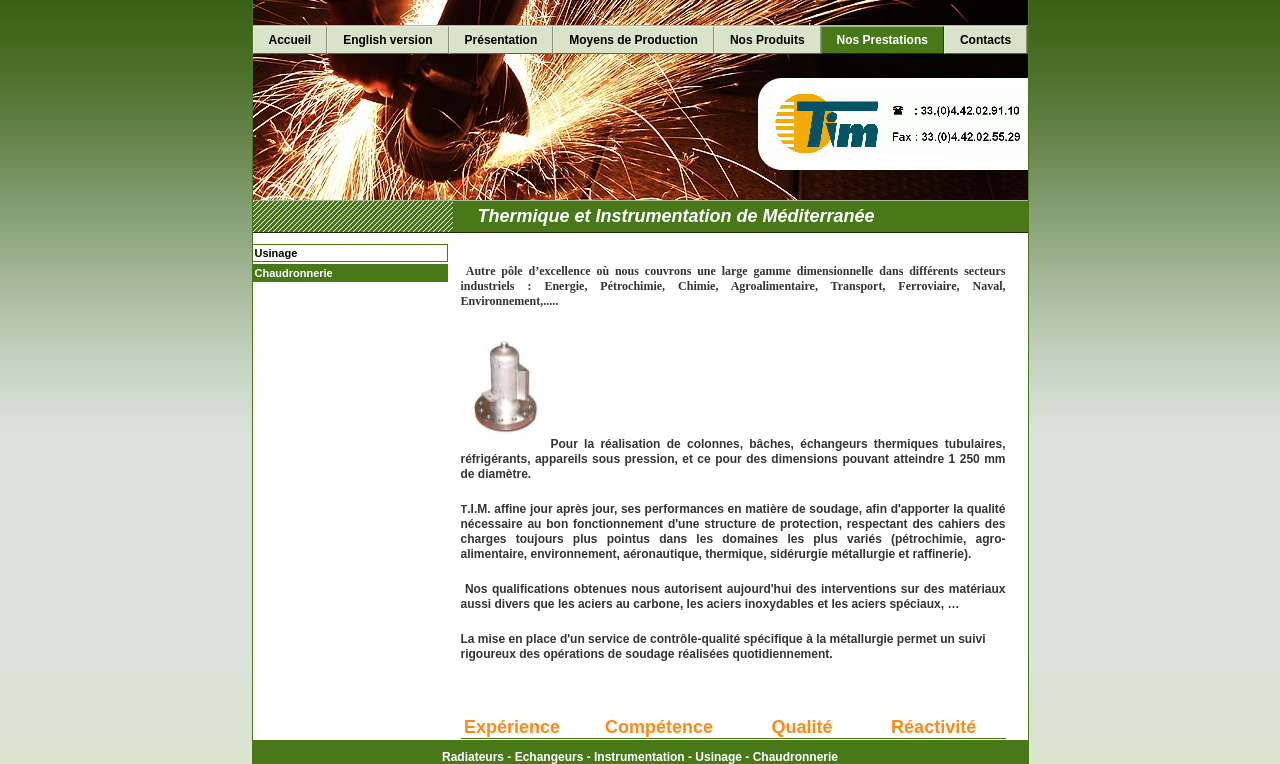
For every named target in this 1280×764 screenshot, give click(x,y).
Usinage (276, 253)
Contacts (985, 40)
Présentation (501, 40)
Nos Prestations (882, 40)
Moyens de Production (633, 40)
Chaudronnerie (294, 273)
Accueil (290, 40)
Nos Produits (767, 40)
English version (387, 40)
